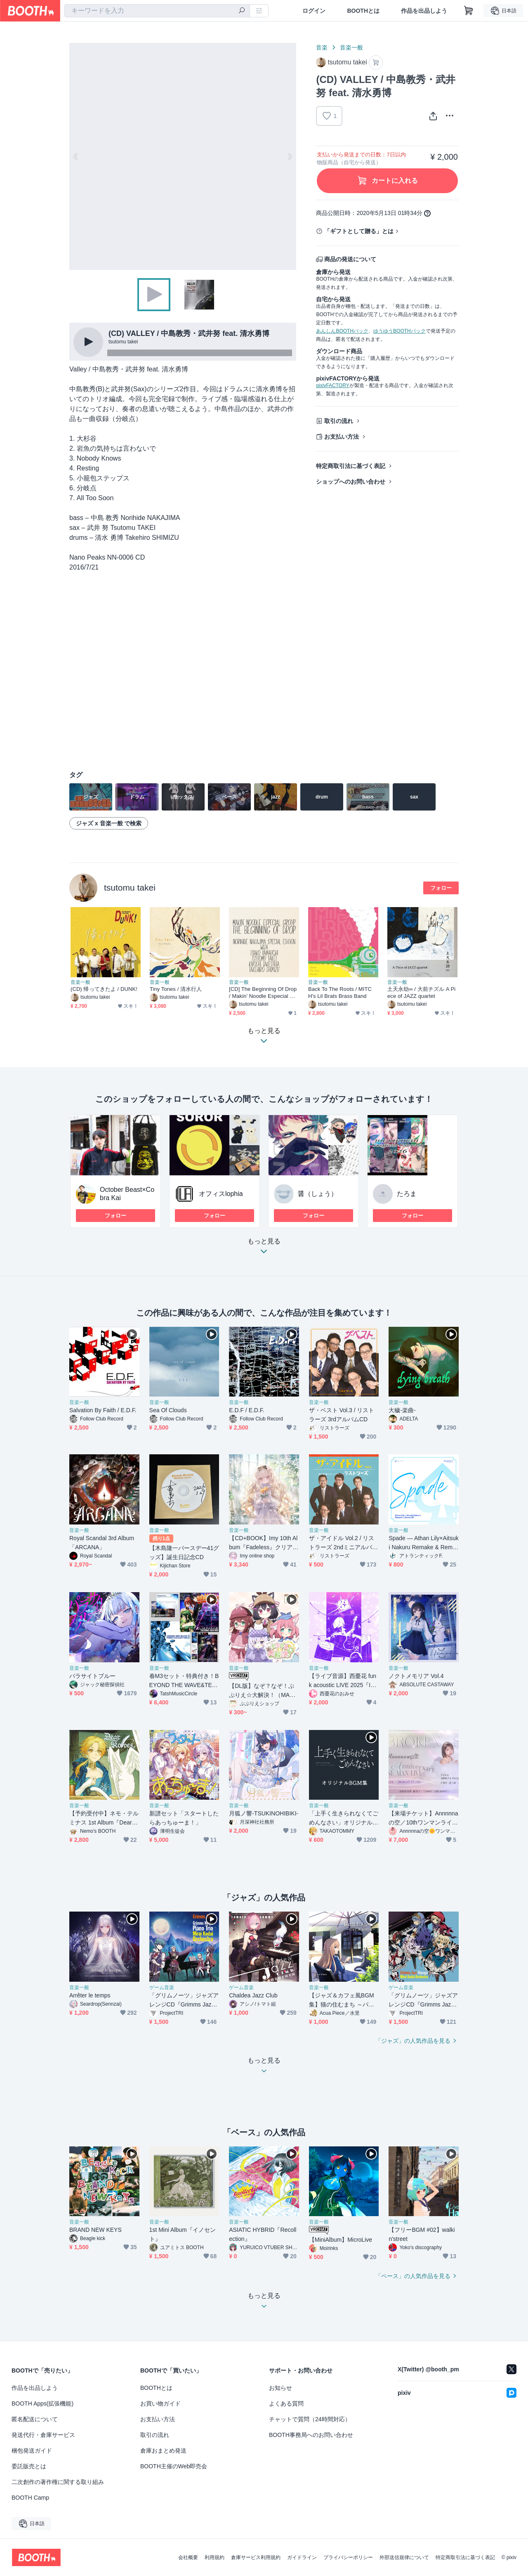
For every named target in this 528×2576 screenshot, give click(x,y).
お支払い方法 (341, 436)
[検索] (242, 11)
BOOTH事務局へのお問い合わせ (311, 2435)
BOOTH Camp (30, 2497)
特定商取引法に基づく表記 (350, 466)
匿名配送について (35, 2419)
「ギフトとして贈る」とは (359, 231)
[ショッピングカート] (468, 10)
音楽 (322, 47)
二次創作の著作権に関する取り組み (58, 2482)
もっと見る (264, 1248)
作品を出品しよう (424, 11)
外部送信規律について (404, 2557)
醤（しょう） (317, 1193)
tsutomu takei (130, 887)
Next (289, 156)
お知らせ (280, 2388)
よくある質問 (286, 2403)
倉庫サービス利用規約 (255, 2557)
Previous (75, 156)
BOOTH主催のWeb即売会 (173, 2466)
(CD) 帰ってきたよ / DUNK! (104, 989)
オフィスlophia (221, 1193)
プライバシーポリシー (348, 2557)
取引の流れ (338, 421)
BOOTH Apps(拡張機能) (42, 2403)
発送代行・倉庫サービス (43, 2435)
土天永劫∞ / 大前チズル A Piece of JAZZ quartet (421, 992)
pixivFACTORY (332, 385)
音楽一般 (351, 47)
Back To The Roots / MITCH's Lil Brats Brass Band (340, 992)
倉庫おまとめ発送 (163, 2450)
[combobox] (157, 10)
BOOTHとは (363, 11)
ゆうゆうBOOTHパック (399, 331)
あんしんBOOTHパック (342, 331)
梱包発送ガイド (32, 2450)
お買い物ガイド (160, 2403)
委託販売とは (29, 2466)
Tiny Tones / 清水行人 (176, 989)
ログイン (313, 11)
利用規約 (214, 2557)
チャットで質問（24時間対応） (310, 2419)
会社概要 (188, 2557)
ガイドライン (302, 2557)
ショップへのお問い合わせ (350, 481)
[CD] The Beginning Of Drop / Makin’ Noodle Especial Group (264, 993)
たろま (407, 1193)
